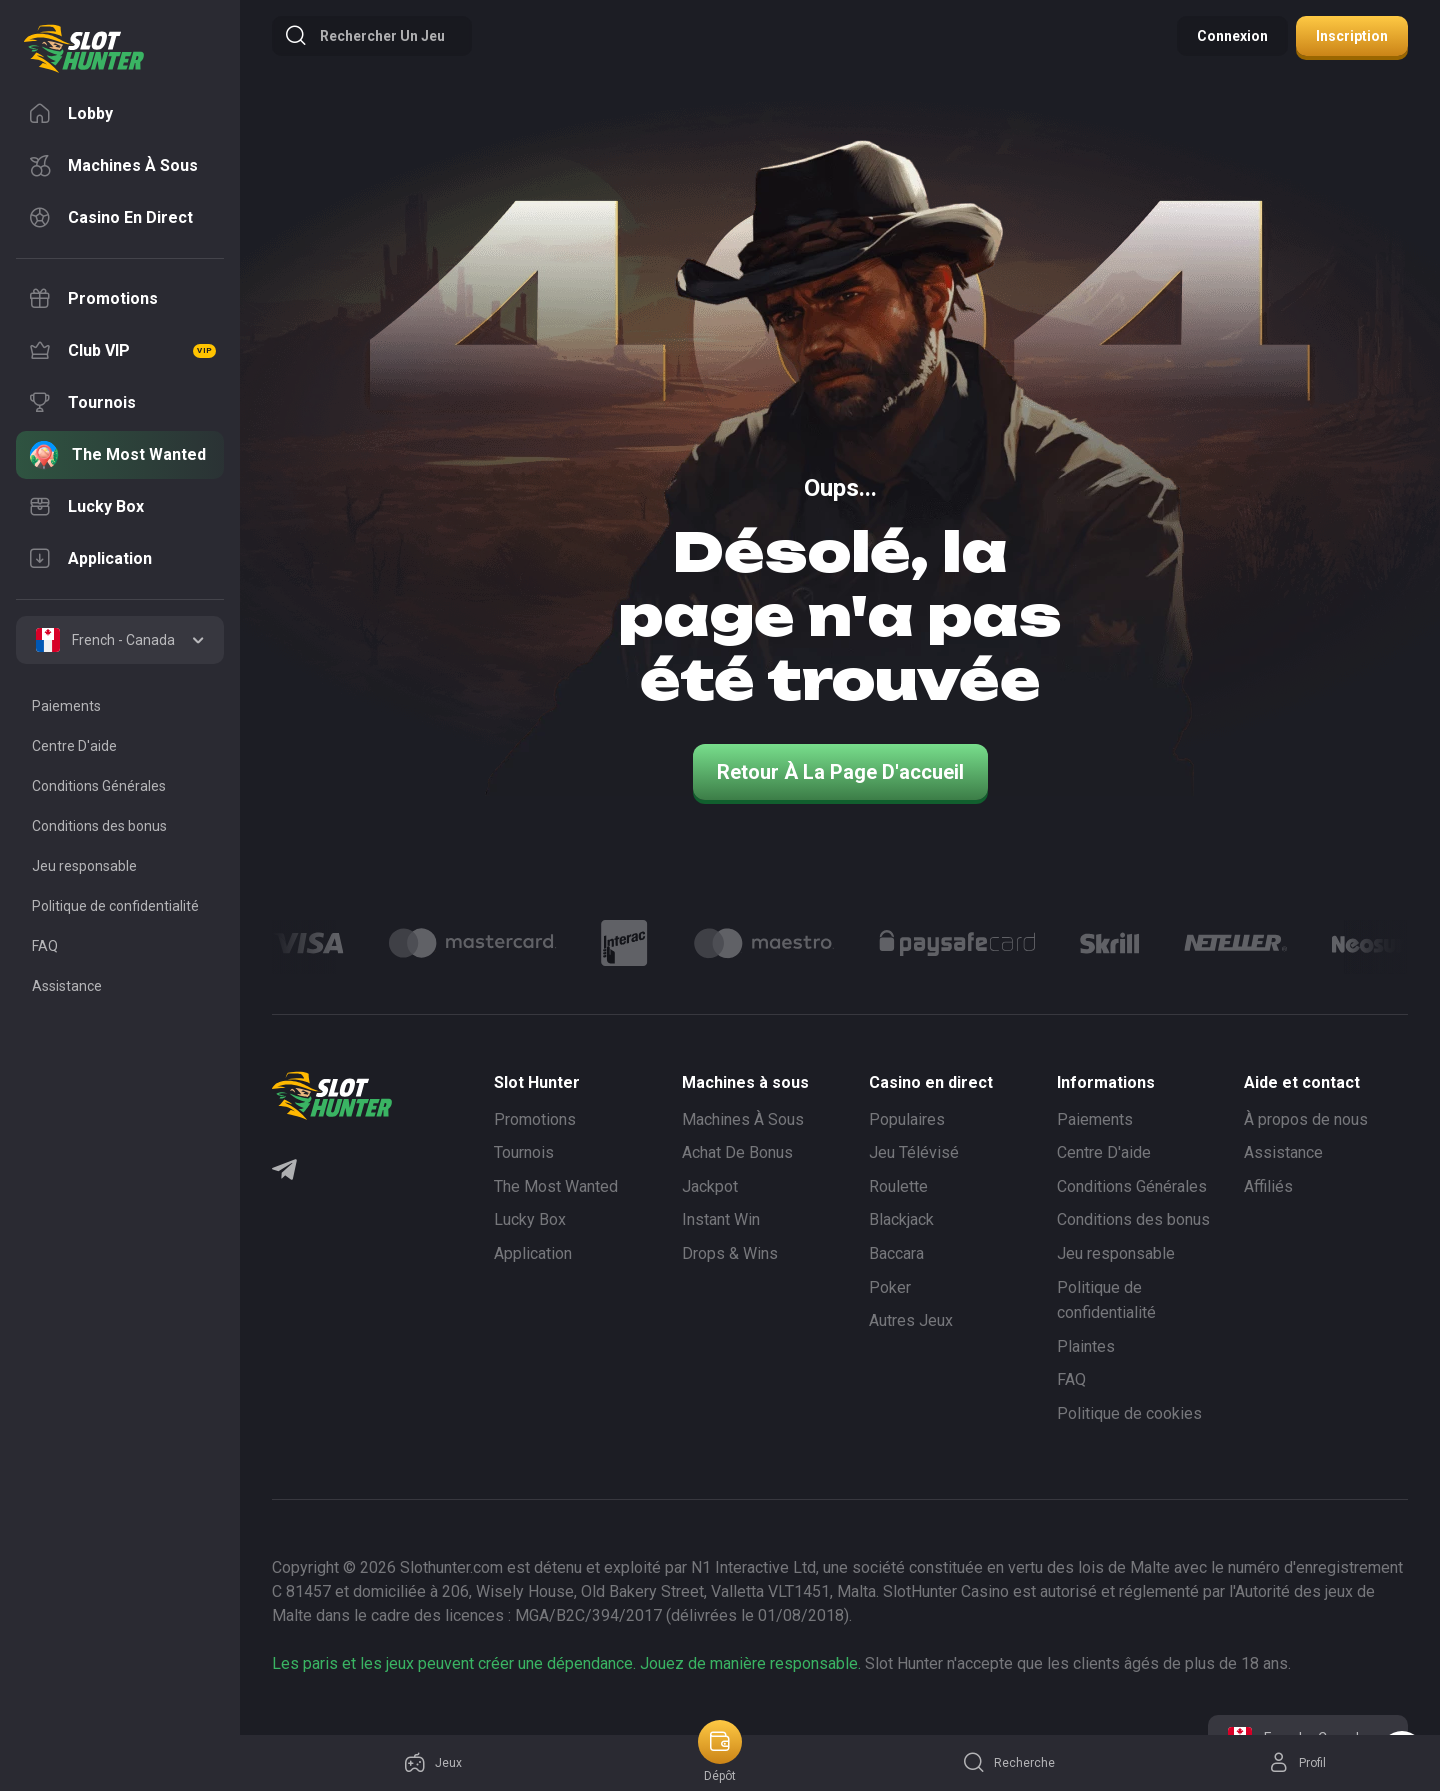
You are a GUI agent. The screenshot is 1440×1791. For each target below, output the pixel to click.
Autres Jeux (911, 1320)
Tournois (524, 1152)
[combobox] (120, 640)
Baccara (896, 1253)
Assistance (1283, 1152)
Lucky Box (530, 1219)
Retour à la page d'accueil (840, 772)
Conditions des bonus (1133, 1219)
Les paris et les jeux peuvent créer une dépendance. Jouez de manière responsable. (566, 1663)
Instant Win (721, 1219)
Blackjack (901, 1219)
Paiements (1095, 1119)
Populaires (907, 1119)
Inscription (1352, 36)
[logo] (84, 49)
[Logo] (472, 943)
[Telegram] (284, 1172)
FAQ (1071, 1379)
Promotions (535, 1119)
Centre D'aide (1104, 1152)
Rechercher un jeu (364, 36)
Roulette (898, 1186)
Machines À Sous (743, 1119)
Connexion (1232, 36)
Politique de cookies (1129, 1413)
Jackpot (710, 1186)
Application (533, 1253)
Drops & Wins (730, 1253)
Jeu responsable (1116, 1253)
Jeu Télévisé (914, 1152)
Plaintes (1086, 1346)
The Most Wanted (556, 1186)
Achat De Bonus (737, 1152)
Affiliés (1268, 1186)
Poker (890, 1287)
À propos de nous (1306, 1119)
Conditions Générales (1132, 1186)
